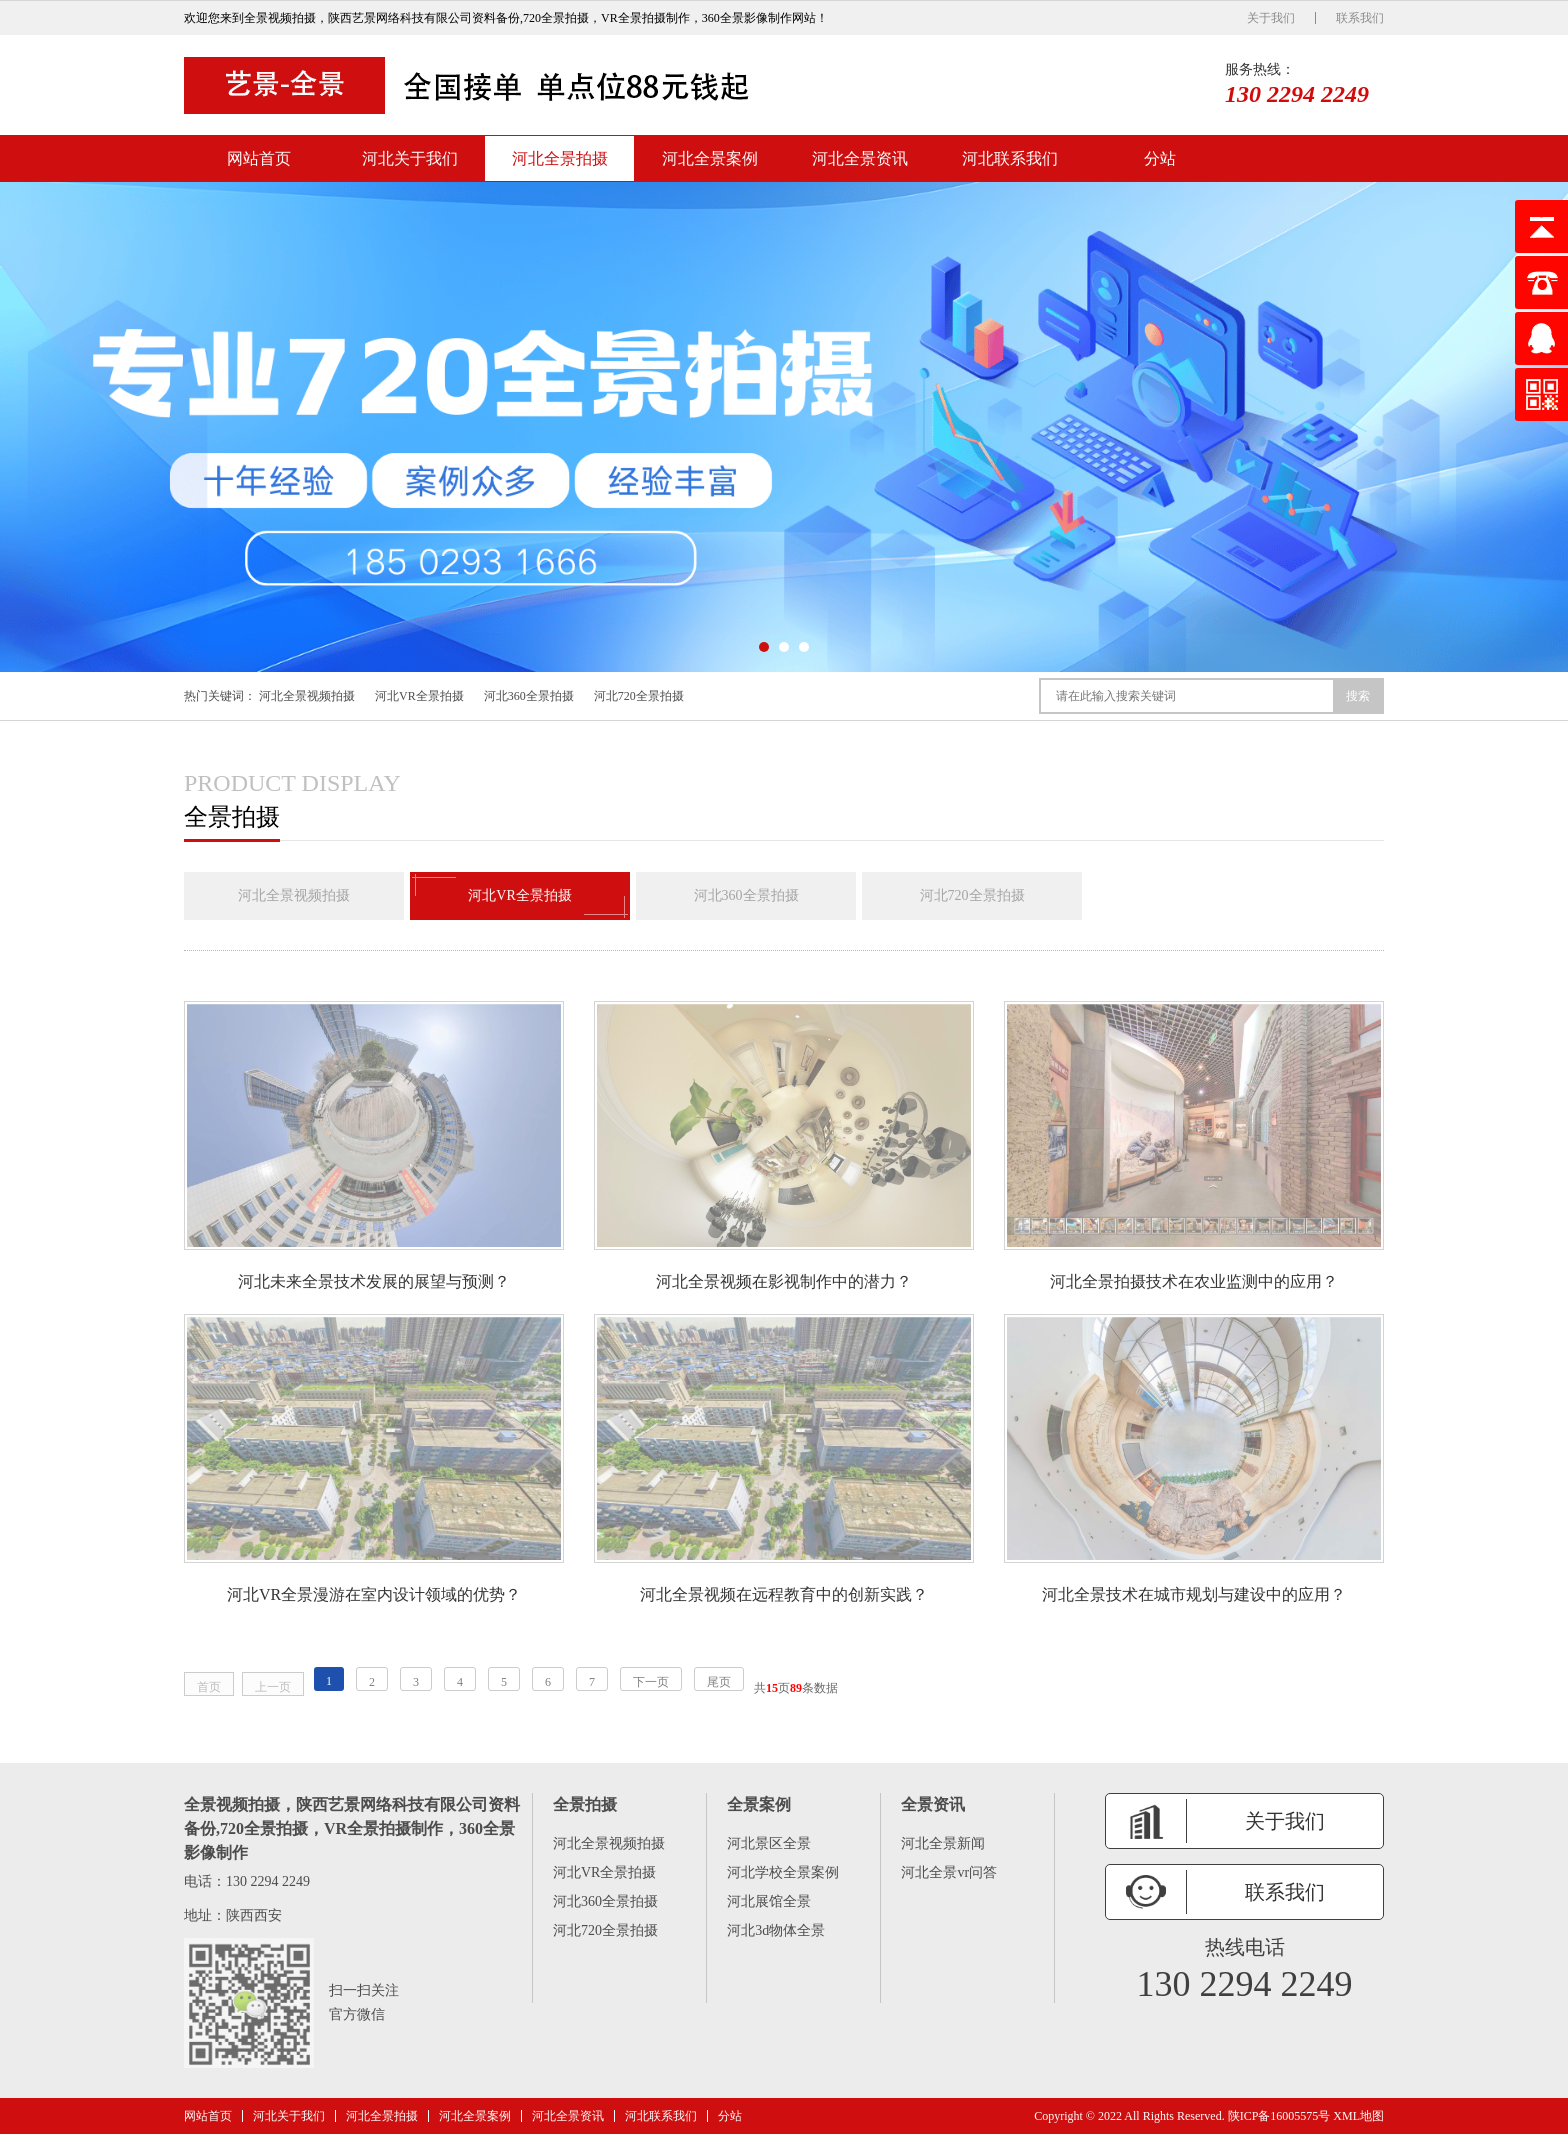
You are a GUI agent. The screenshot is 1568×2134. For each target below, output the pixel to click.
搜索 (1358, 696)
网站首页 (259, 158)
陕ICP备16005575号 (1279, 2116)
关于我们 (1271, 18)
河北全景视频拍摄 (307, 696)
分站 (1160, 158)
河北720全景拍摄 (639, 696)
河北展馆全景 (769, 1901)
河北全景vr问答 (949, 1872)
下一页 (651, 1682)
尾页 (719, 1682)
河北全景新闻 (943, 1843)
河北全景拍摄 (560, 158)
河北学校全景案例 (783, 1872)
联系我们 (1360, 18)
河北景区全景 (769, 1843)
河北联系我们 (1010, 158)
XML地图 (1358, 2116)
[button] (764, 647)
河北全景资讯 (860, 158)
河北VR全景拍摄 (419, 696)
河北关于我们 (410, 158)
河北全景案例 (710, 158)
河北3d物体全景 (776, 1930)
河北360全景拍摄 (529, 696)
